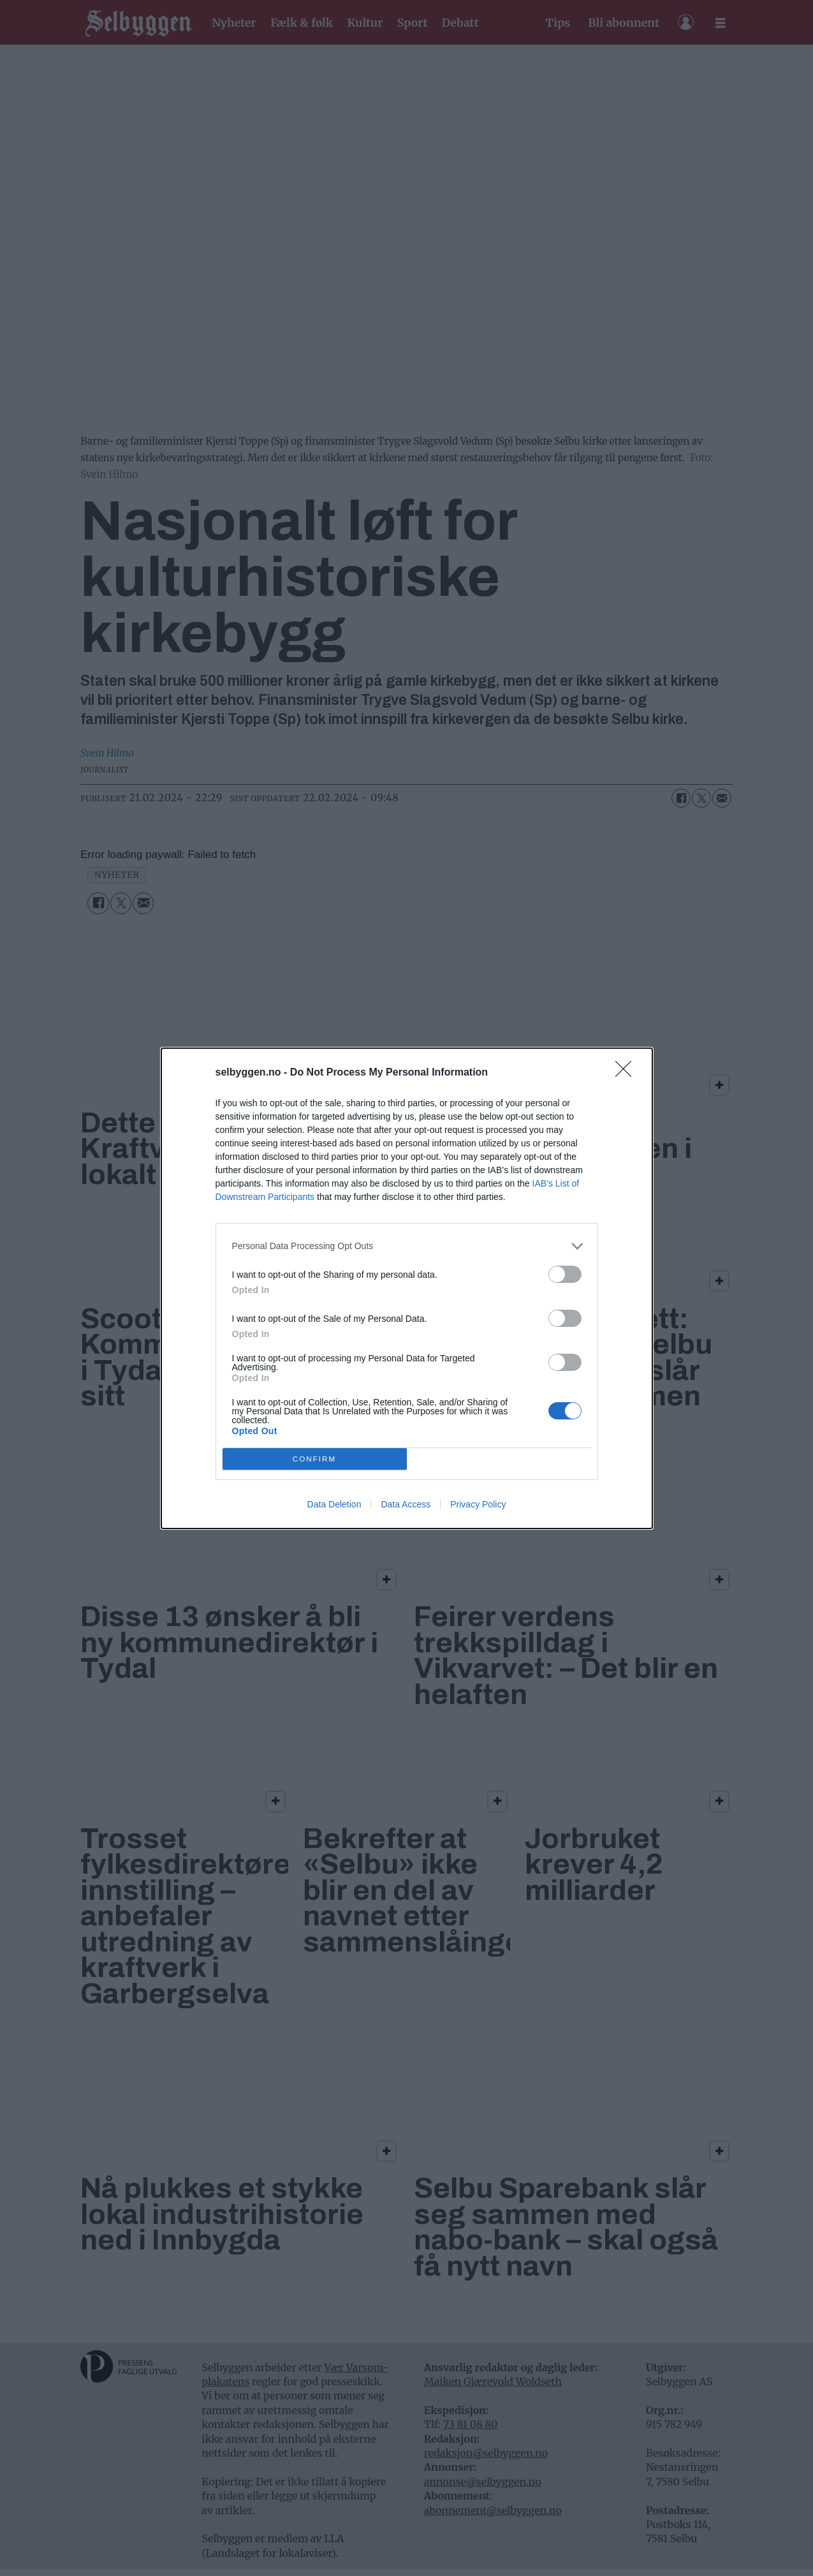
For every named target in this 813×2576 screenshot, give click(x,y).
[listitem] (407, 1246)
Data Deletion (334, 1504)
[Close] (627, 1073)
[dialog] (406, 1288)
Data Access (405, 1504)
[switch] (565, 1274)
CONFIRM (315, 1458)
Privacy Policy (478, 1504)
